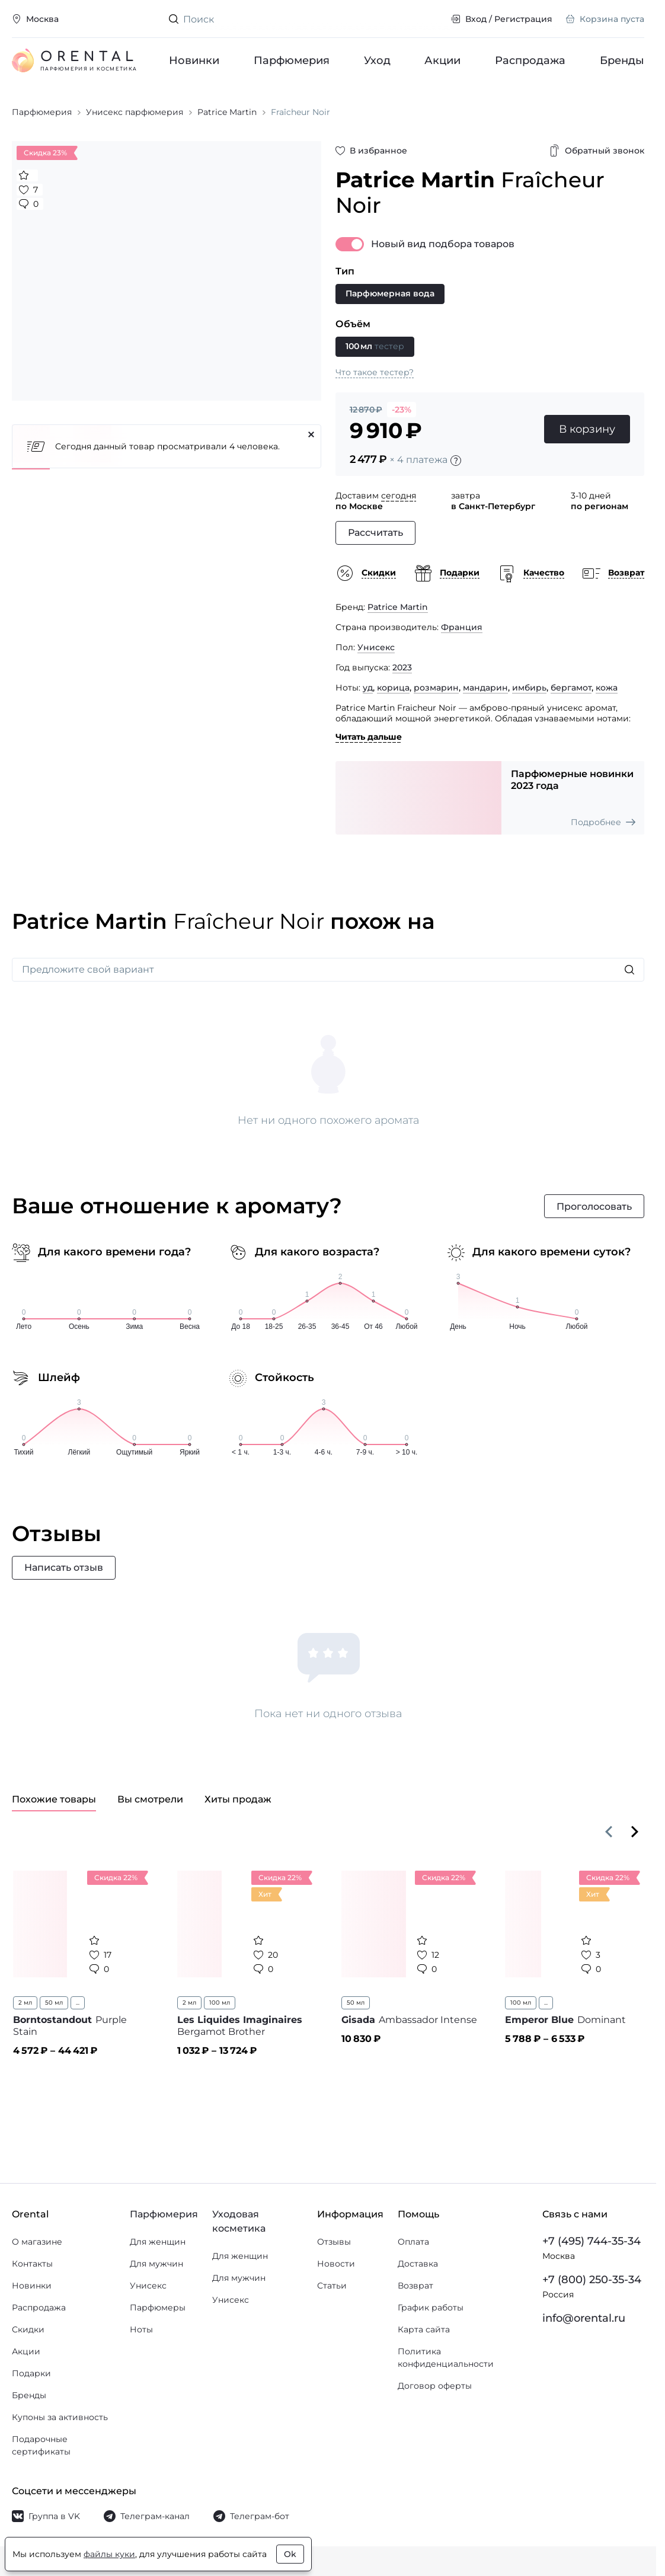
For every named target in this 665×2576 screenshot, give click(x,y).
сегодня (398, 495)
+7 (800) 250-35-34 (591, 2279)
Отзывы (334, 2241)
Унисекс (376, 647)
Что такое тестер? (374, 372)
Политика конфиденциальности (446, 2357)
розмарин (436, 687)
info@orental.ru (583, 2318)
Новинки (194, 60)
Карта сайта (424, 2329)
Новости (336, 2263)
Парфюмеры (158, 2307)
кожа (607, 687)
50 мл (54, 2002)
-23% (401, 409)
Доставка (418, 2263)
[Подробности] (456, 460)
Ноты (141, 2329)
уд (368, 687)
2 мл (25, 2002)
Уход (377, 60)
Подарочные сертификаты (41, 2445)
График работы (430, 2307)
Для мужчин (156, 2263)
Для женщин (158, 2241)
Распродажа (530, 60)
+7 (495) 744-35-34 (591, 2241)
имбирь (529, 687)
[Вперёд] (634, 1831)
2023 (402, 667)
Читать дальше (368, 736)
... (77, 2002)
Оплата (413, 2241)
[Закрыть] (311, 434)
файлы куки (109, 2554)
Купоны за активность (60, 2417)
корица (393, 687)
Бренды (622, 60)
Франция (461, 627)
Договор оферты (435, 2385)
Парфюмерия (292, 60)
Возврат (415, 2285)
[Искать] (629, 969)
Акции (442, 60)
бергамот (571, 687)
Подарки (31, 2373)
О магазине (37, 2241)
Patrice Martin (397, 607)
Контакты (32, 2263)
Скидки (28, 2329)
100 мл (219, 2002)
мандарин (485, 687)
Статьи (332, 2285)
